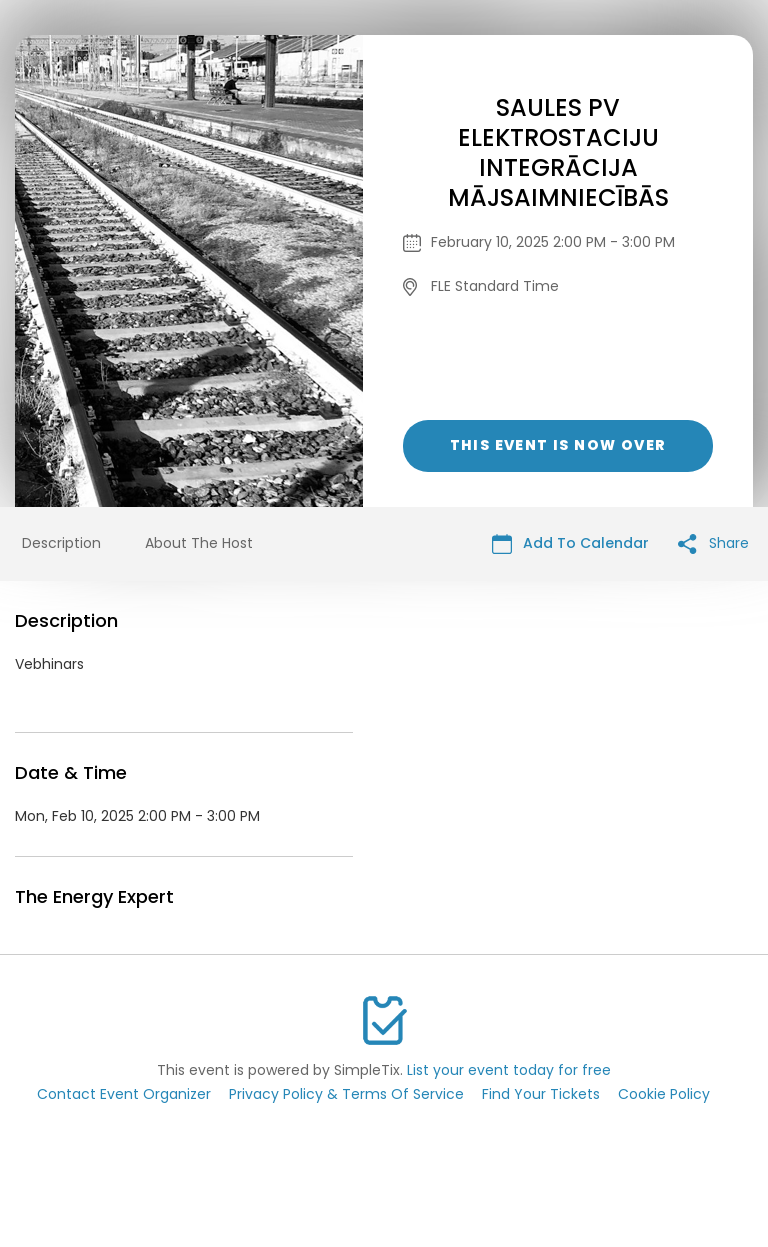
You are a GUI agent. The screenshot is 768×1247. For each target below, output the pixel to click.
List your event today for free (509, 1070)
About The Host (199, 543)
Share (713, 543)
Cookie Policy (664, 1094)
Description (61, 543)
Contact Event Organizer (124, 1094)
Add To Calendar (570, 543)
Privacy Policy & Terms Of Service (346, 1094)
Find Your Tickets (541, 1094)
